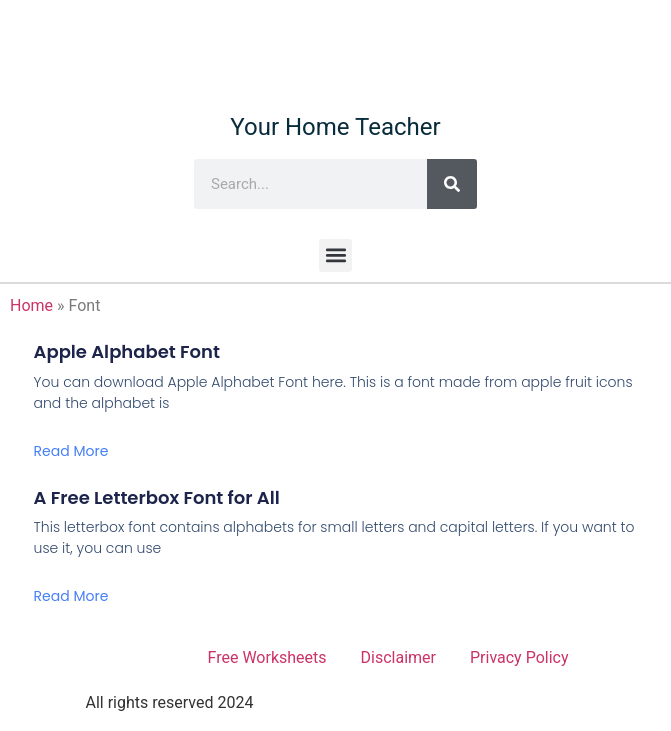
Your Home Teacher (335, 127)
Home (31, 305)
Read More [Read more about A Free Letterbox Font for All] (71, 596)
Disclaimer (398, 657)
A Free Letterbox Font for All (157, 497)
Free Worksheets (267, 657)
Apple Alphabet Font (127, 351)
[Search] (452, 184)
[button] (335, 255)
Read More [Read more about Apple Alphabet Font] (71, 451)
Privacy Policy (519, 657)
